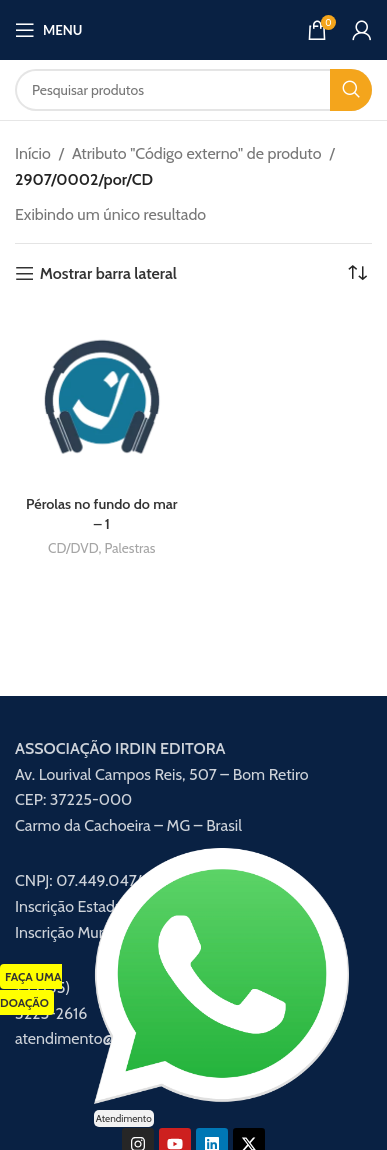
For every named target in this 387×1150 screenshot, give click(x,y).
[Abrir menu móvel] (48, 30)
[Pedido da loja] (357, 274)
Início (33, 153)
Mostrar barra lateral (108, 273)
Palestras (129, 548)
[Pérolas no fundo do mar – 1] (102, 398)
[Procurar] (193, 90)
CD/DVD (73, 548)
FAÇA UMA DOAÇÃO (31, 989)
